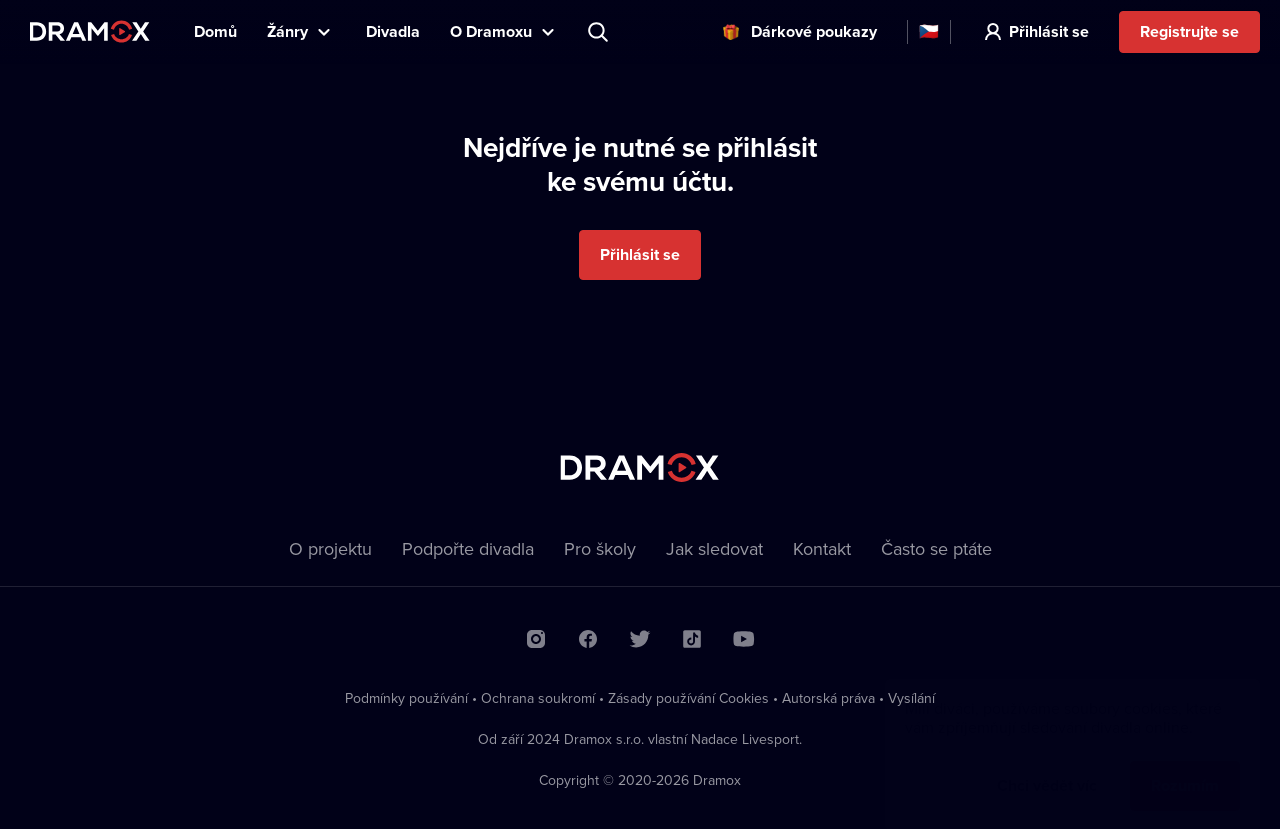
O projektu (330, 548)
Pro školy (600, 548)
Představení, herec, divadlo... (600, 32)
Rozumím (1185, 765)
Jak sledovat (714, 548)
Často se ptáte (936, 548)
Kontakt (822, 548)
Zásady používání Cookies (688, 698)
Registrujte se (1189, 31)
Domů (215, 31)
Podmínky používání (406, 698)
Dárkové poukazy (814, 31)
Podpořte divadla (468, 548)
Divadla (393, 31)
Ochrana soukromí (538, 698)
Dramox (90, 31)
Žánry (287, 31)
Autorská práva (828, 698)
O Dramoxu (491, 31)
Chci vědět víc (1047, 765)
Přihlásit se (1049, 31)
